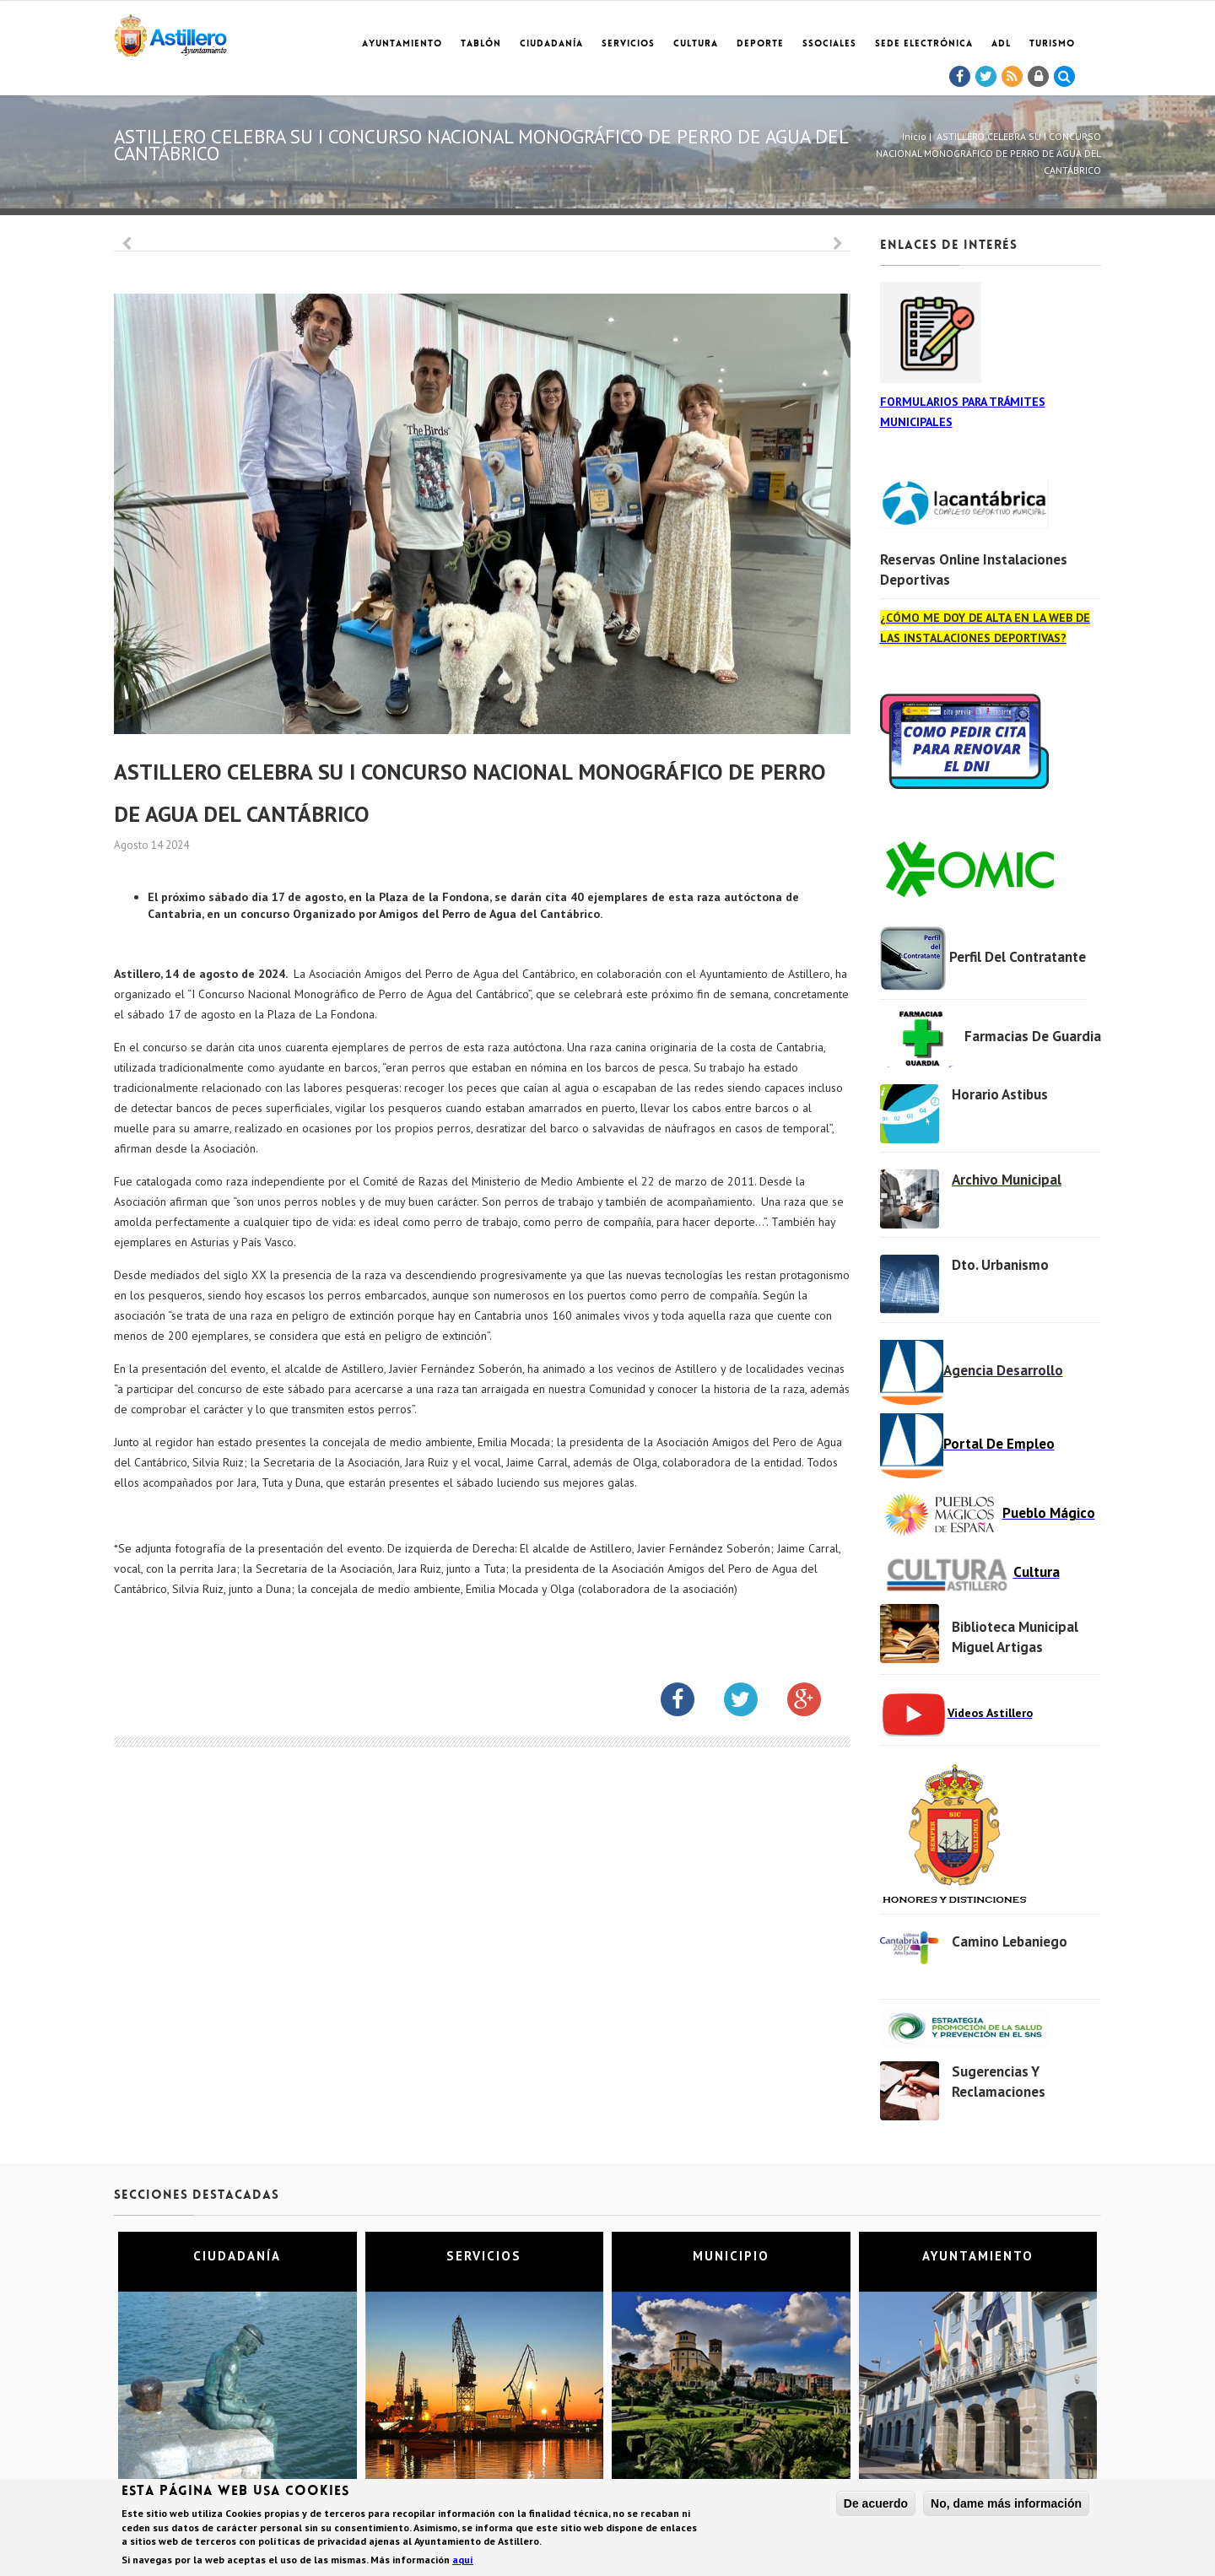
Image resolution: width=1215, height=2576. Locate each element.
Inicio (914, 136)
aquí (462, 2560)
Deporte (760, 44)
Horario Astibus (1000, 1094)
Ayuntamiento (402, 44)
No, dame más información (1006, 2504)
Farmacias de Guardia (1032, 1036)
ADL (1001, 44)
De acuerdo (876, 2504)
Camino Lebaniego (1009, 1941)
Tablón (481, 44)
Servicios (628, 44)
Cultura (695, 44)
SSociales (829, 44)
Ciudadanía (551, 44)
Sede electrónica (924, 44)
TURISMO (1052, 44)
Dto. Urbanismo (1000, 1265)
